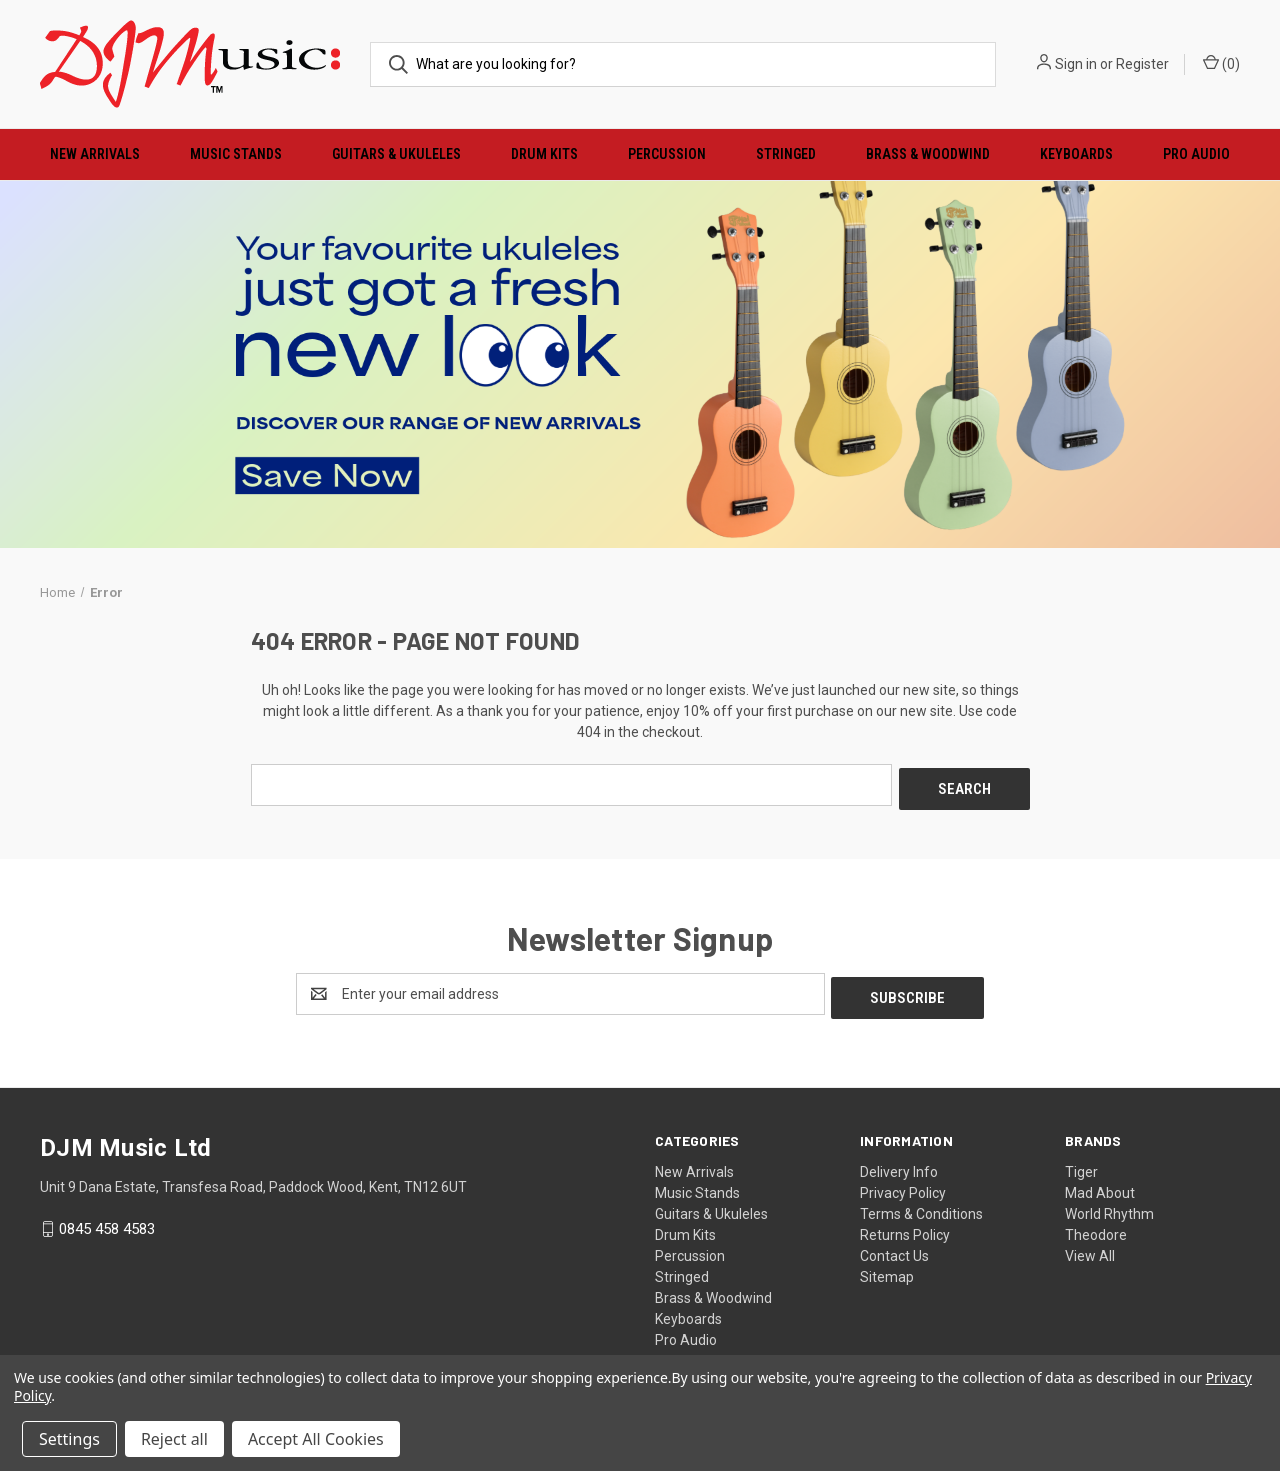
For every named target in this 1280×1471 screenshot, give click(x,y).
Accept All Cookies (316, 1439)
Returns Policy (905, 1227)
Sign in (1076, 64)
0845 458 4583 (107, 1221)
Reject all (174, 1439)
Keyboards (1076, 154)
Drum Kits (544, 154)
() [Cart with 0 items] (1221, 63)
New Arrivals (95, 154)
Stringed (786, 154)
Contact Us (894, 1248)
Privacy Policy (903, 1185)
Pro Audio (1196, 154)
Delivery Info (899, 1164)
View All (1090, 1248)
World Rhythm (1109, 1206)
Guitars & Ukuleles (396, 154)
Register (1142, 64)
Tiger (1081, 1164)
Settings (69, 1439)
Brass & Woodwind (928, 154)
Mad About (1100, 1185)
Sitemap (887, 1269)
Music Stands (236, 154)
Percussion (667, 154)
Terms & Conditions (921, 1206)
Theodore (1096, 1227)
